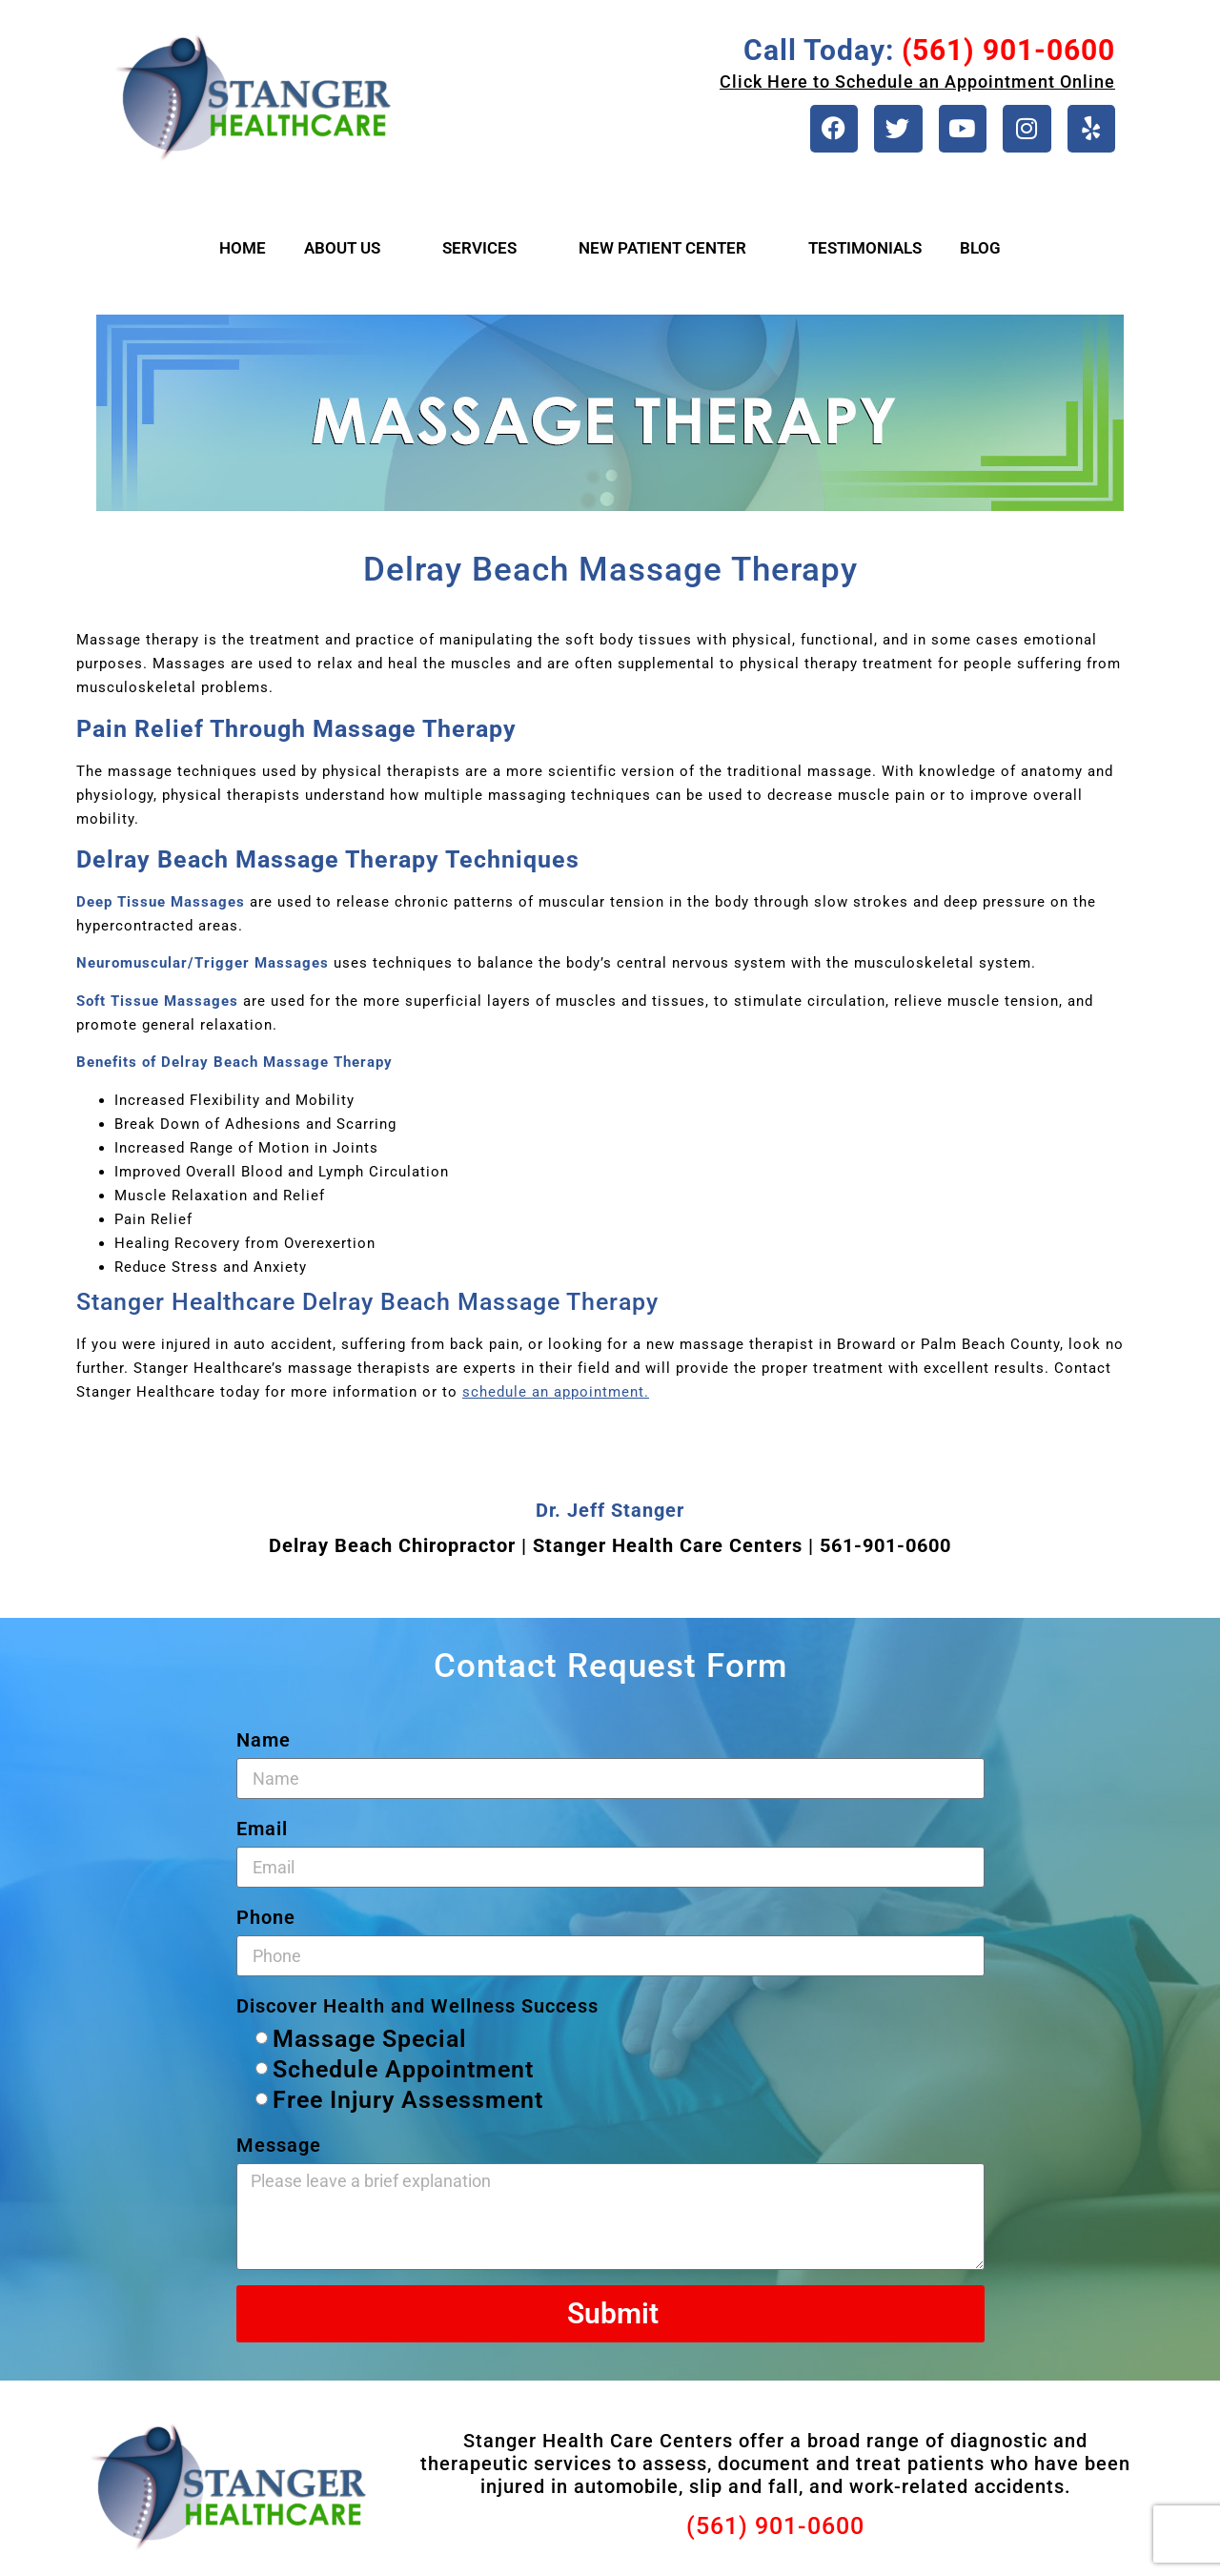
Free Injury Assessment (408, 2105)
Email (262, 1834)
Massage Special (370, 2044)
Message (278, 2150)
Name (263, 1745)
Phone (265, 1923)
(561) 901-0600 (775, 2531)
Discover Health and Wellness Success (417, 2011)
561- (841, 1551)
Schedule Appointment (403, 2075)
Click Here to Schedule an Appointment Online (917, 82)
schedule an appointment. (555, 1396)
